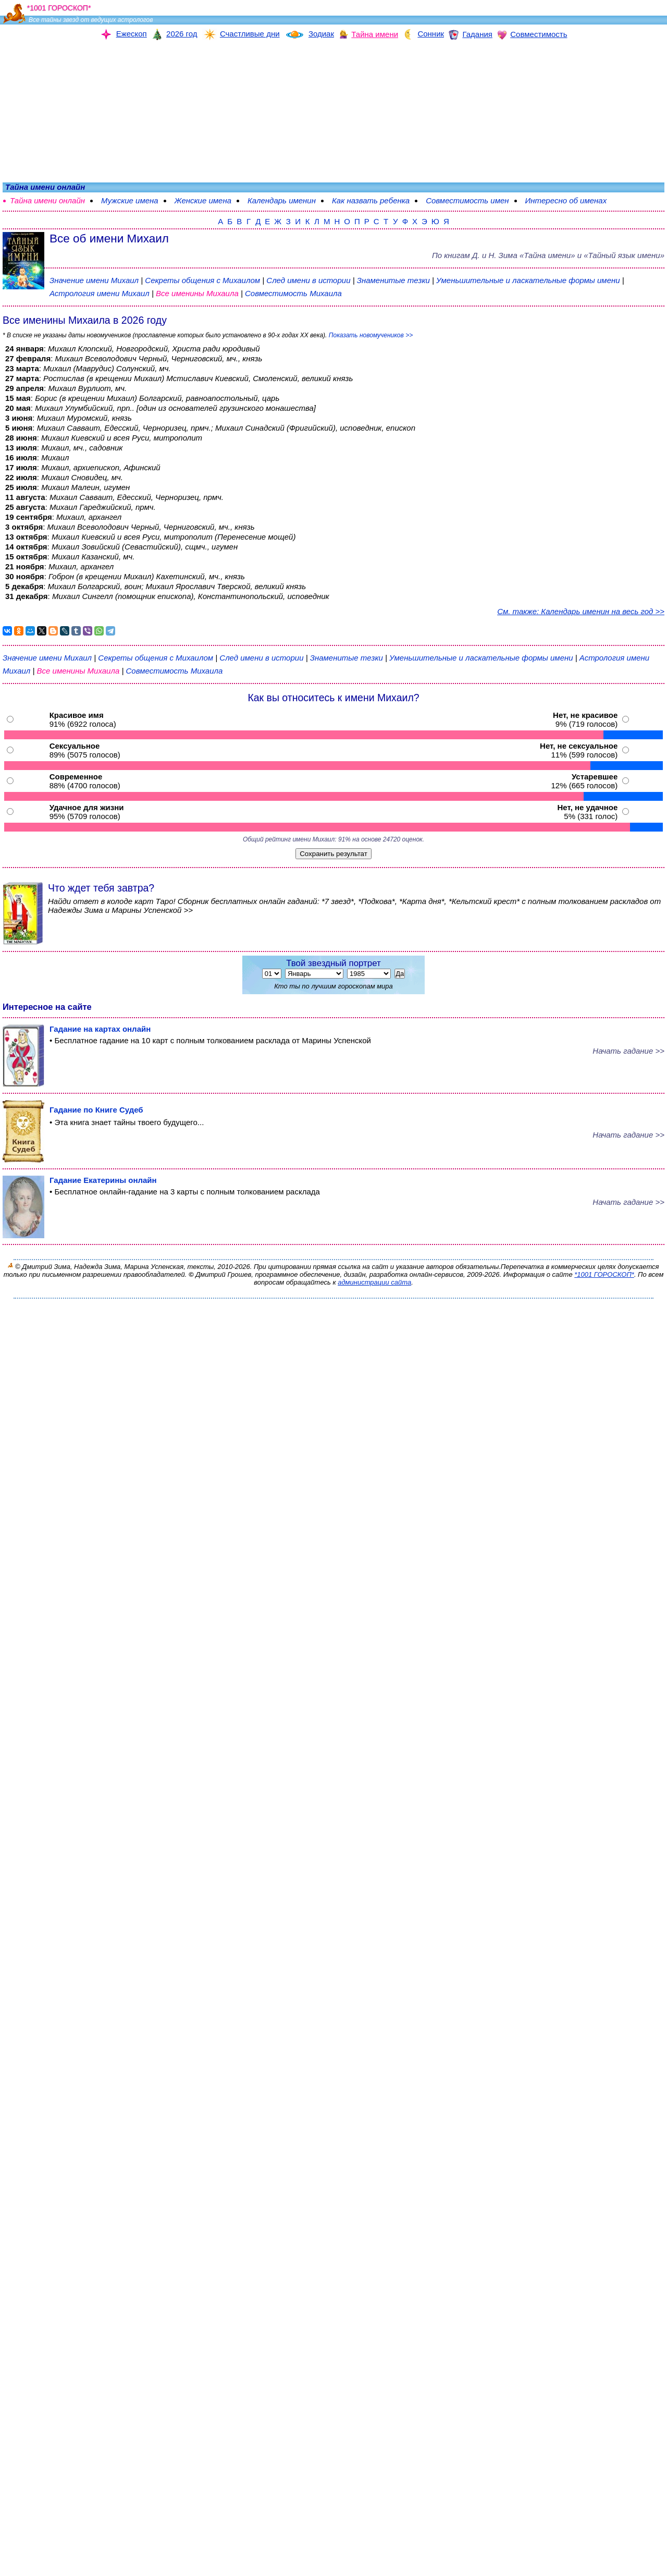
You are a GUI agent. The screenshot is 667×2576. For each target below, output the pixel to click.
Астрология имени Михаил (100, 293)
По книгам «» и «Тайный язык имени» (548, 255)
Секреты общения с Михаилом (203, 280)
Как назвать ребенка (371, 200)
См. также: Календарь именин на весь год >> (580, 611)
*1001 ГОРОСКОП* (604, 1274)
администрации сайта (374, 1282)
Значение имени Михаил (94, 280)
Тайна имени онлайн (47, 200)
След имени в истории (308, 280)
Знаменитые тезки (393, 280)
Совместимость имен (467, 200)
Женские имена (203, 200)
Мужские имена (129, 200)
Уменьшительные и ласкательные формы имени (528, 280)
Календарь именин (282, 200)
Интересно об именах (566, 200)
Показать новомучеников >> (371, 335)
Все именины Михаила (198, 293)
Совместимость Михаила (293, 293)
